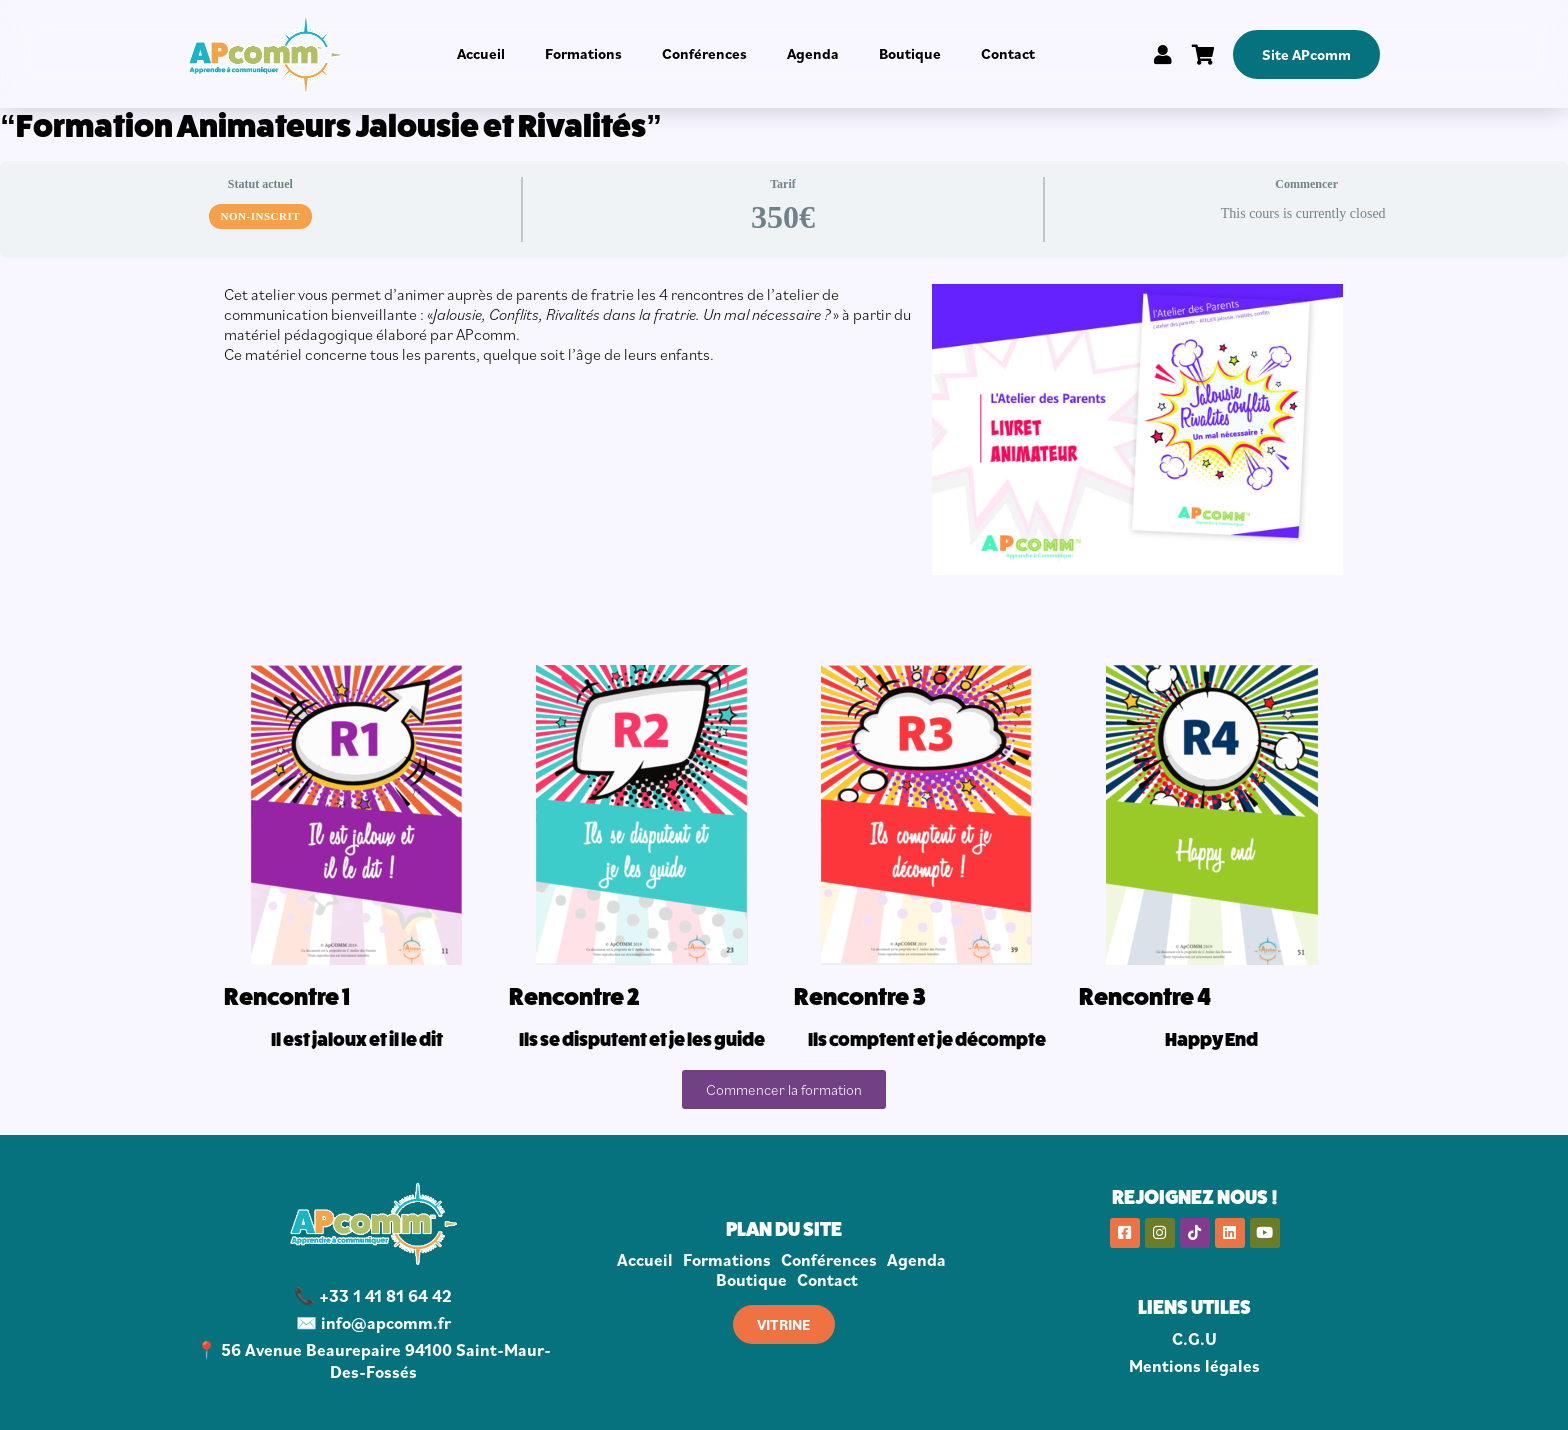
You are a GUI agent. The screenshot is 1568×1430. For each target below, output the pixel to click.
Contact (1008, 53)
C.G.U (1194, 1339)
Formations (583, 53)
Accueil (481, 53)
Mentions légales (1194, 1366)
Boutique (910, 53)
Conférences (704, 53)
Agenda (813, 53)
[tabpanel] (784, 696)
